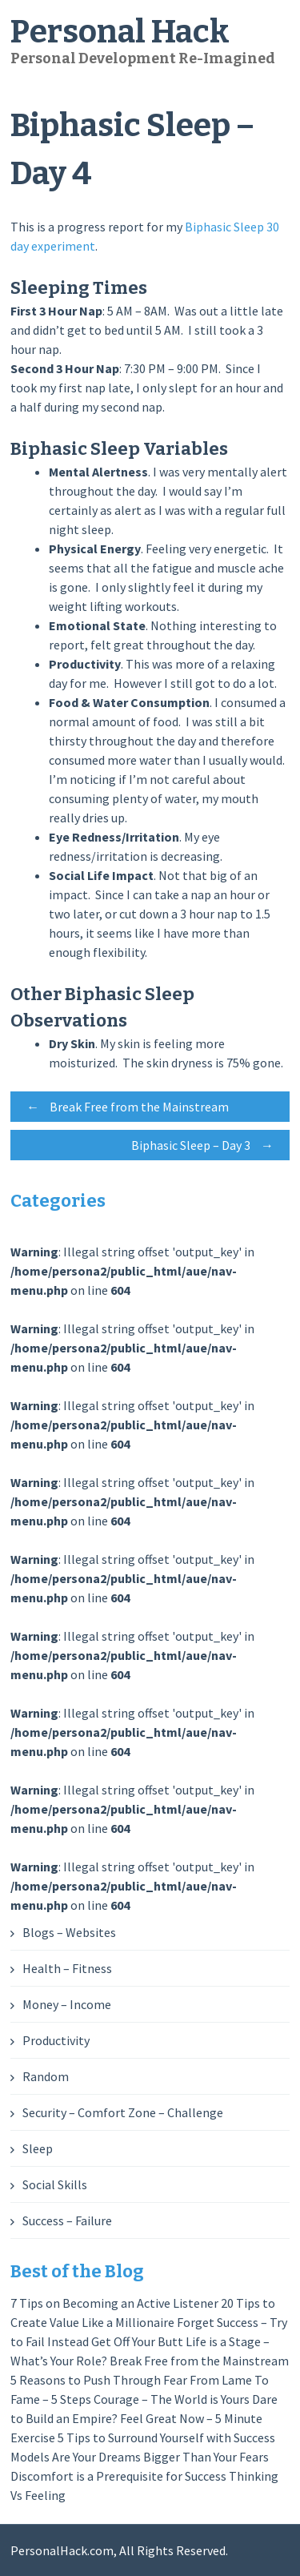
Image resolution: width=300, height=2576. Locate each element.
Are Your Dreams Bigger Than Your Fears (160, 2457)
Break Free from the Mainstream (123, 1106)
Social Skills (54, 2184)
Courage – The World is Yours (172, 2399)
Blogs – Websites (69, 1932)
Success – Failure (67, 2220)
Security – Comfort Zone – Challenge (122, 2112)
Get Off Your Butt (137, 2341)
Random (45, 2076)
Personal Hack (120, 32)
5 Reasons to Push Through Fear (98, 2380)
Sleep (37, 2148)
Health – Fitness (67, 1968)
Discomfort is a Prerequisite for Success (118, 2476)
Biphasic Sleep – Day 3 (206, 1145)
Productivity (56, 2040)
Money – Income (66, 2004)
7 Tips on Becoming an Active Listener (114, 2303)
